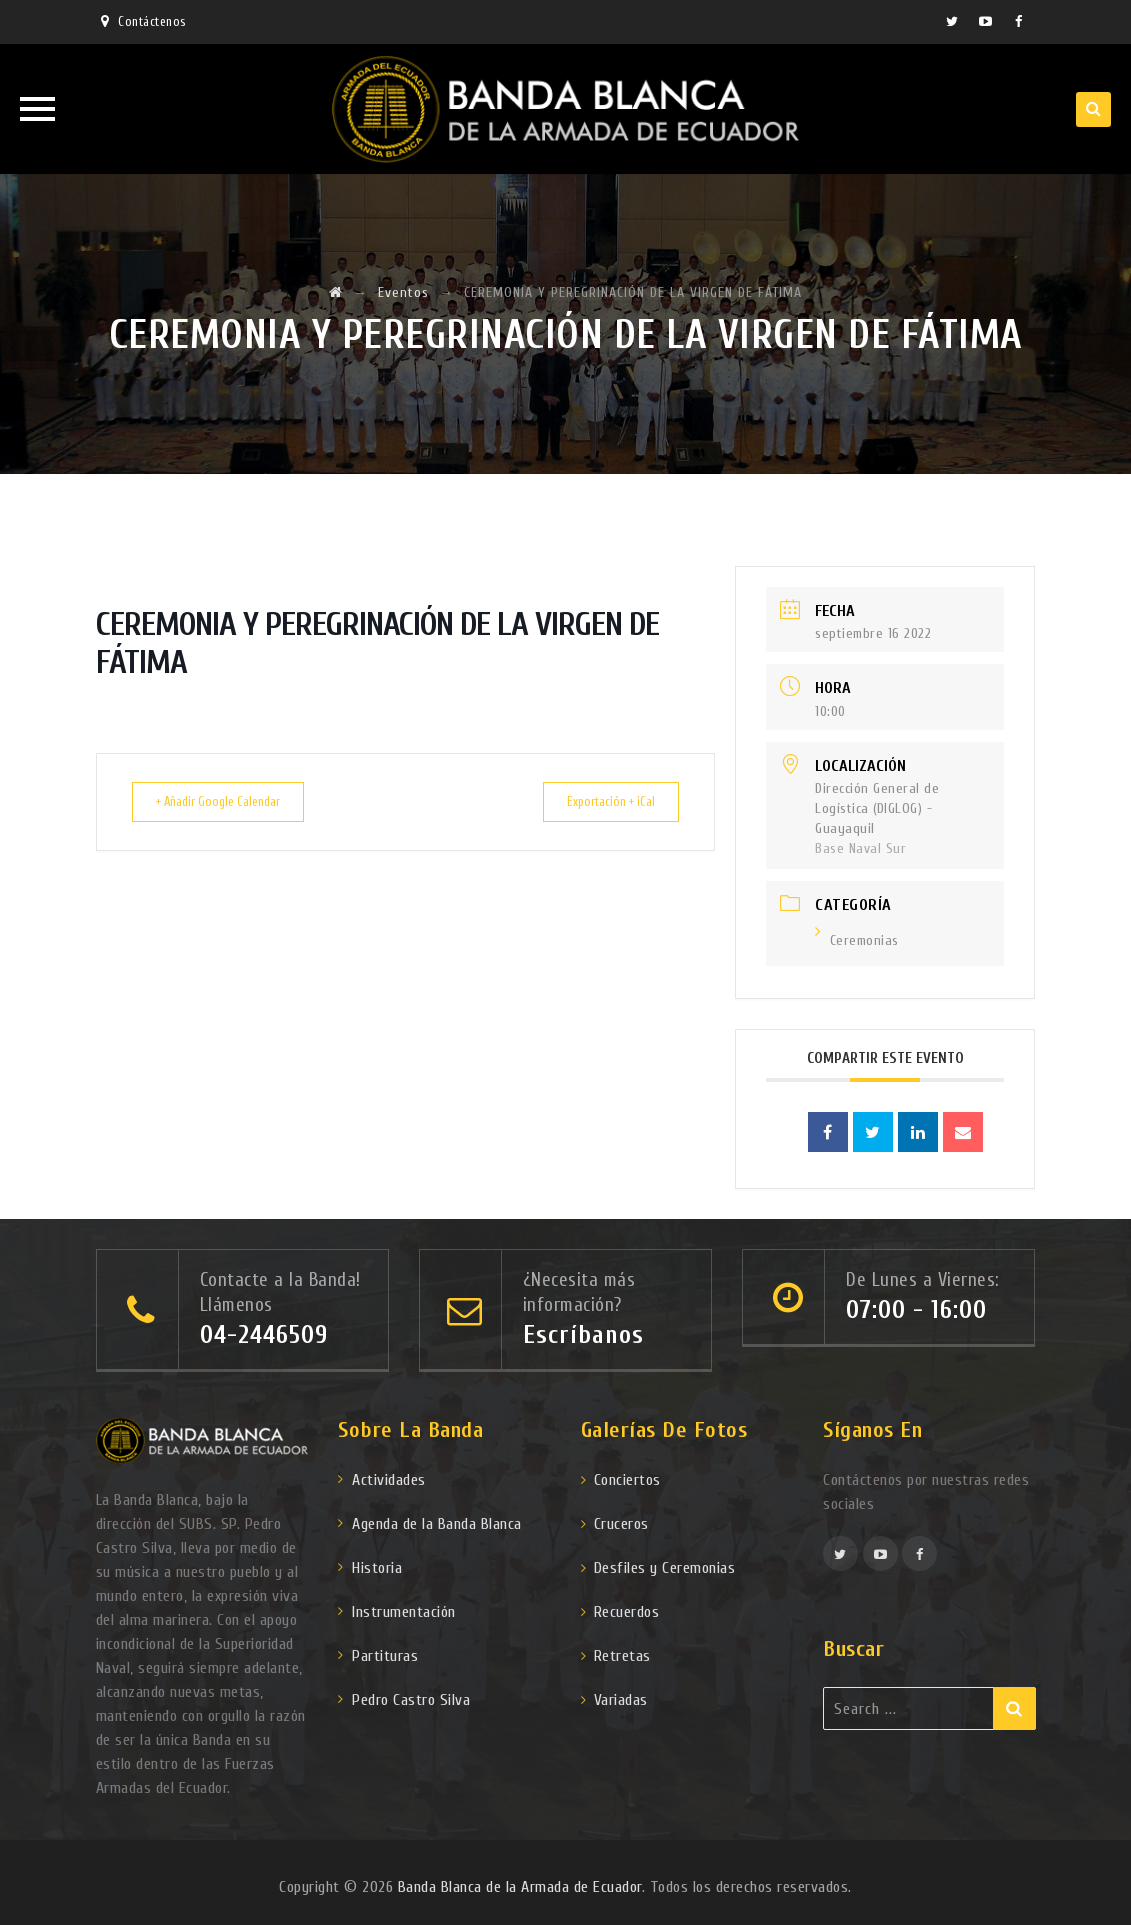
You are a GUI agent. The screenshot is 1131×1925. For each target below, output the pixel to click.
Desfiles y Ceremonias (665, 1568)
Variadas (621, 1700)
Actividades (389, 1480)
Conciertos (627, 1480)
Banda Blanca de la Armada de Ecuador (520, 1887)
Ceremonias (857, 940)
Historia (377, 1568)
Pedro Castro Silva (411, 1700)
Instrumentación (404, 1612)
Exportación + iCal (600, 801)
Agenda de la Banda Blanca (437, 1524)
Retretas (622, 1656)
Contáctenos (152, 21)
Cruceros (621, 1524)
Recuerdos (627, 1612)
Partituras (385, 1656)
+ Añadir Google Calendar (229, 801)
